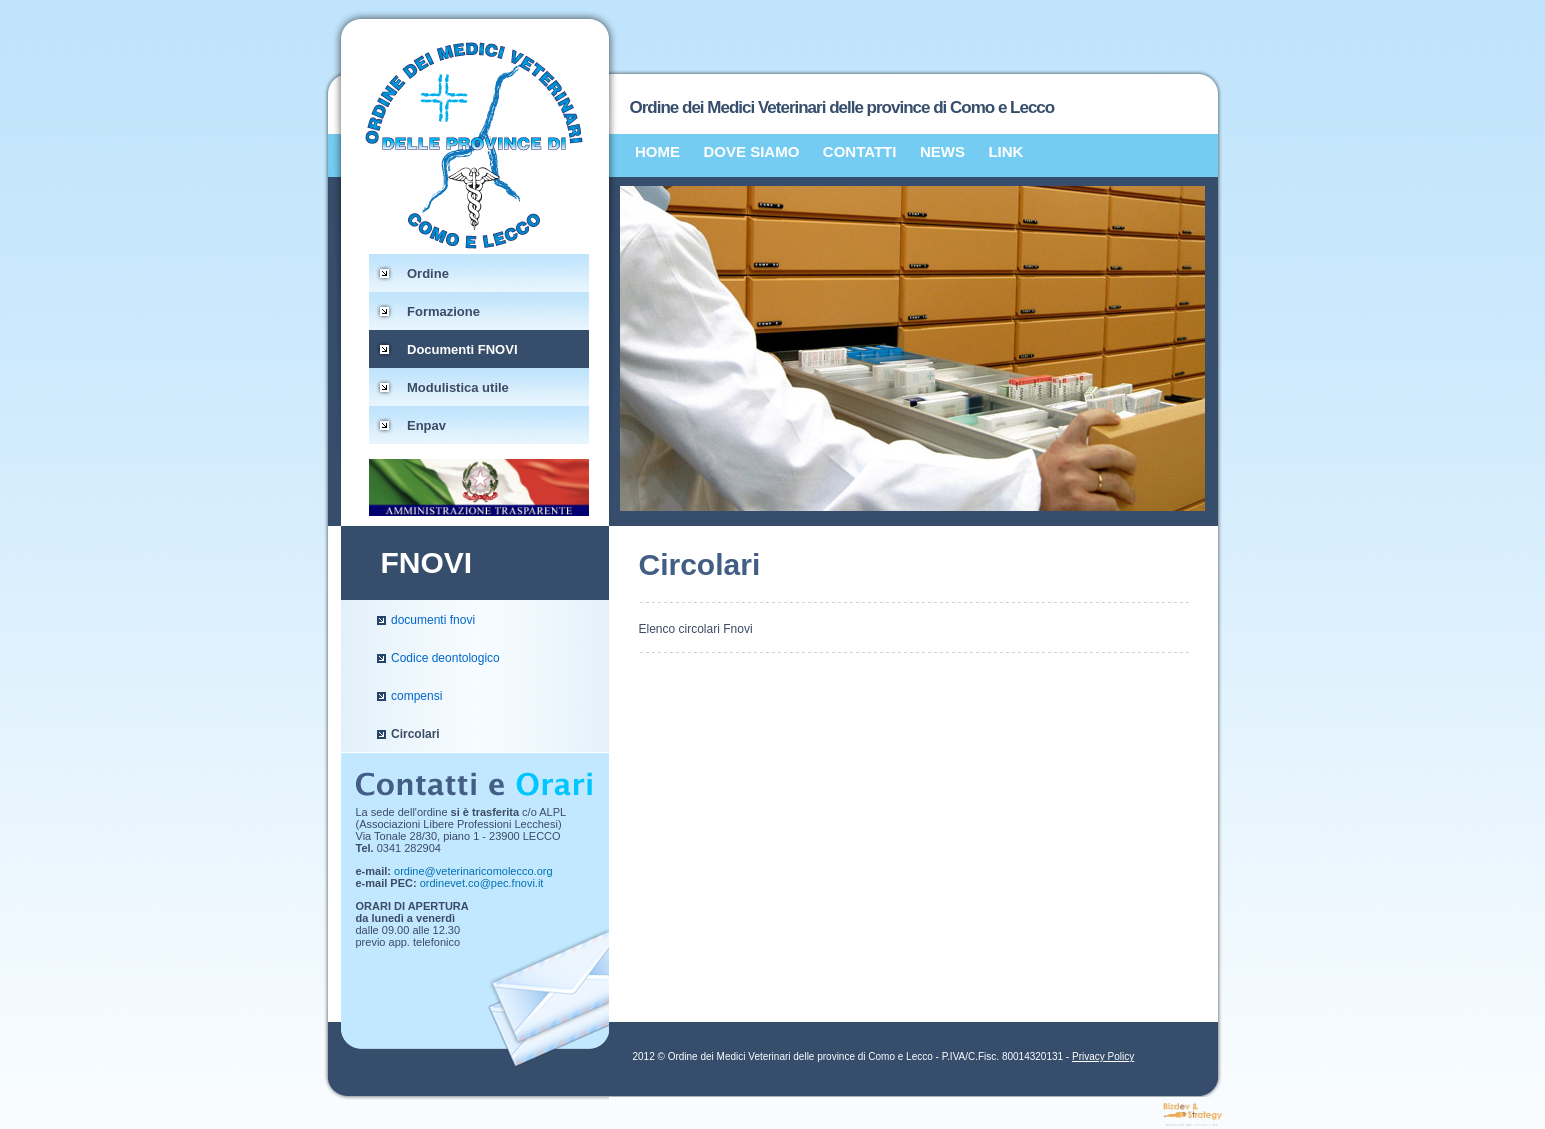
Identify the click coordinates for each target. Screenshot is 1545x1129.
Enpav (426, 425)
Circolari (415, 734)
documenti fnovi (433, 620)
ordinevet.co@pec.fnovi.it (482, 883)
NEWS (942, 151)
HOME (657, 151)
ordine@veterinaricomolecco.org (473, 871)
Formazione (443, 311)
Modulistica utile (458, 387)
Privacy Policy (1103, 1056)
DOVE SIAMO (752, 151)
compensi (416, 696)
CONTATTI (860, 151)
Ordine (428, 273)
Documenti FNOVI (462, 349)
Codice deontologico (445, 658)
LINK (1005, 151)
